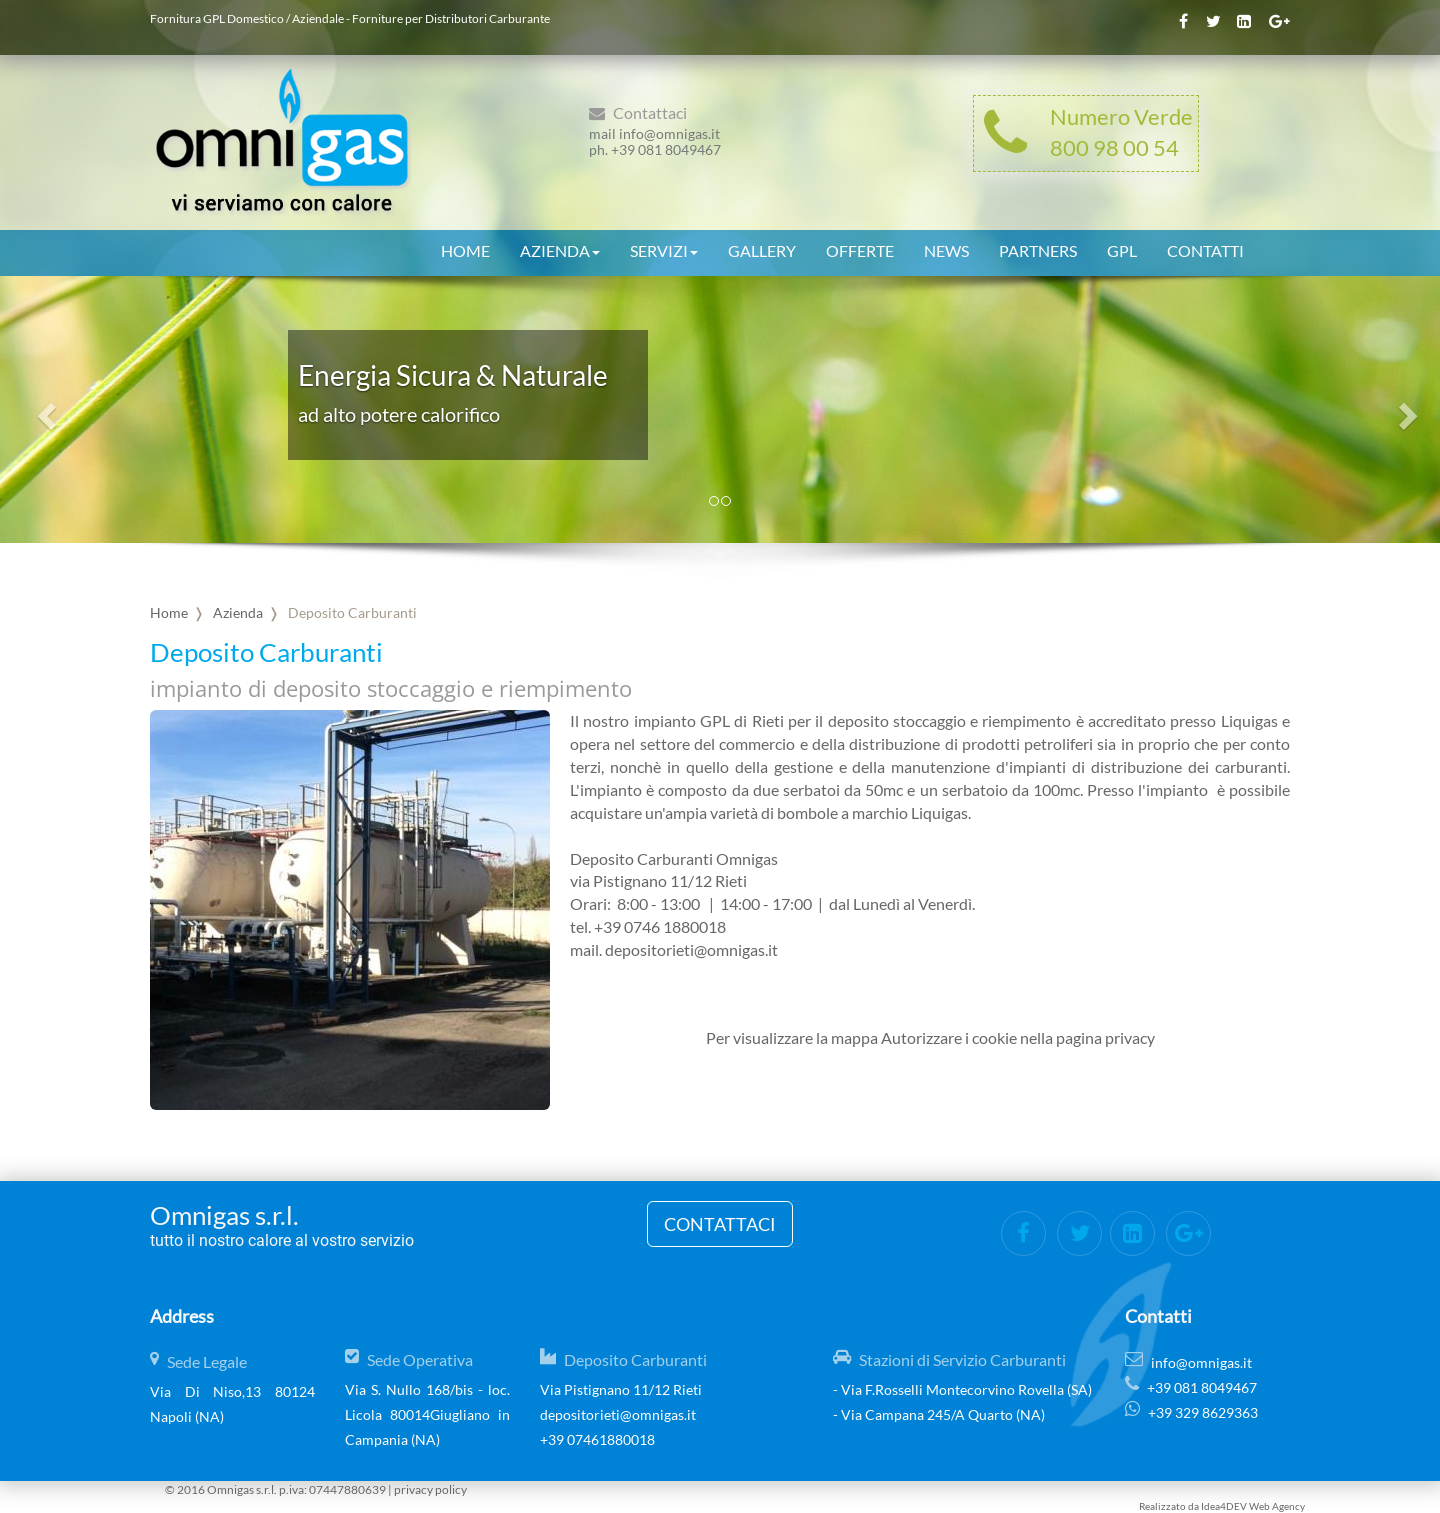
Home (465, 248)
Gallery (762, 248)
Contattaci (720, 1224)
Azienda (560, 248)
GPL (1122, 248)
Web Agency (1277, 1506)
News (946, 248)
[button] (44, 409)
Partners (1038, 248)
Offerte (860, 248)
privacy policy (430, 1489)
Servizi (664, 248)
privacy (1130, 1037)
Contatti (1205, 248)
